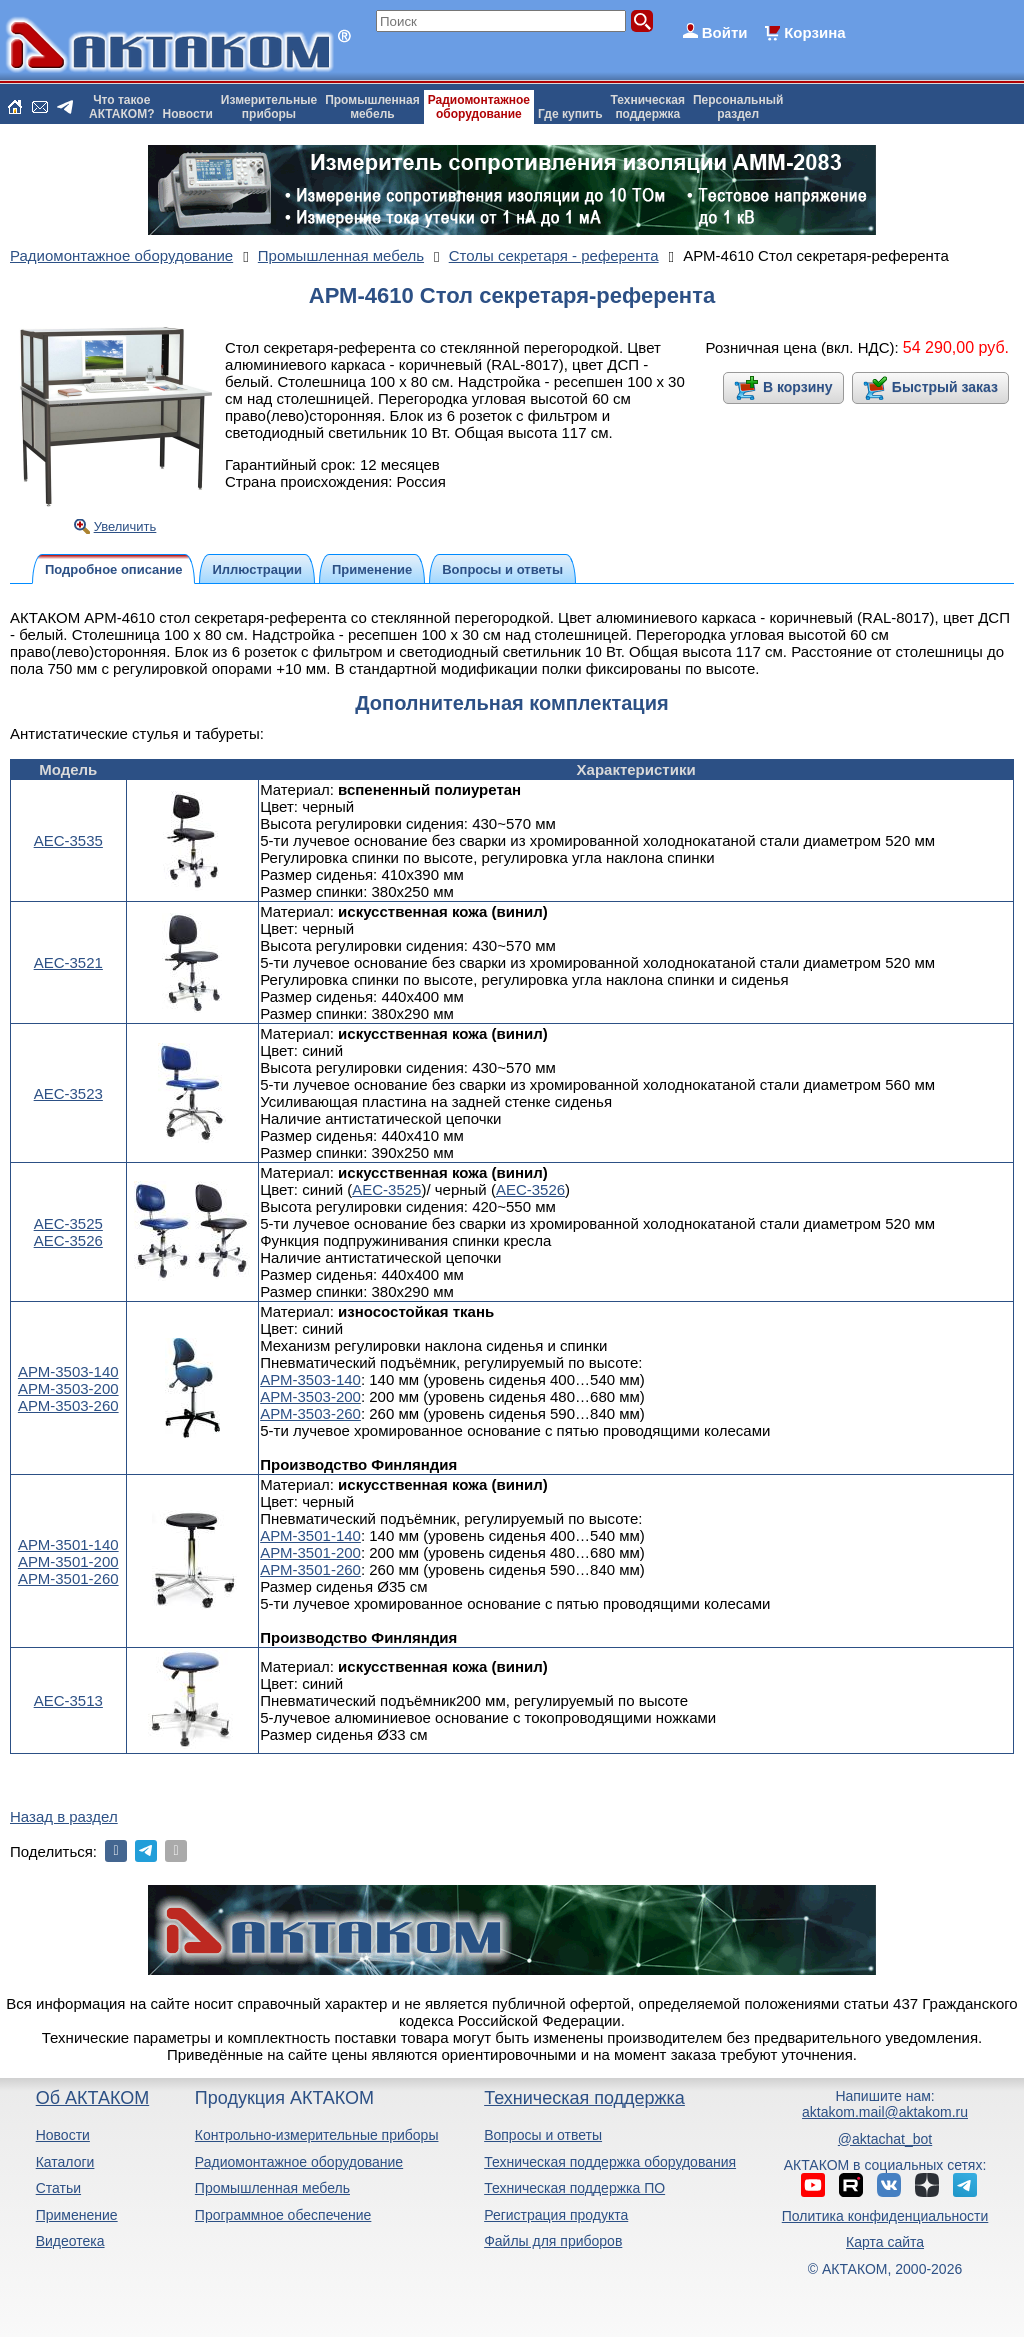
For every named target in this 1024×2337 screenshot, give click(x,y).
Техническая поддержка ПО (574, 2188)
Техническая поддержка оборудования (610, 2162)
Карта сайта (885, 2242)
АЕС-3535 (68, 840)
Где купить (570, 114)
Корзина (814, 32)
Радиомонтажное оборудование (299, 2162)
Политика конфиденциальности (885, 2216)
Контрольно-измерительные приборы (317, 2135)
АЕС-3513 (68, 1700)
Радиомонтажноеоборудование (479, 107)
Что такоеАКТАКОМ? (122, 107)
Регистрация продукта (556, 2215)
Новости (188, 114)
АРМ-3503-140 (68, 1371)
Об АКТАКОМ (92, 2098)
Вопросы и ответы (543, 2135)
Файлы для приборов (553, 2241)
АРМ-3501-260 (68, 1578)
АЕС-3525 (68, 1223)
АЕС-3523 (68, 1093)
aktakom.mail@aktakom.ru (885, 2112)
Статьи (58, 2188)
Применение (77, 2215)
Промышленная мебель (272, 2188)
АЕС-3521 (68, 962)
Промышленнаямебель (372, 107)
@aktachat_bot (885, 2139)
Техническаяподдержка (648, 107)
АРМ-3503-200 (68, 1388)
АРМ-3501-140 (68, 1544)
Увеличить (125, 526)
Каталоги (65, 2162)
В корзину (798, 387)
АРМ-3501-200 (68, 1561)
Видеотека (70, 2241)
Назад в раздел (64, 1816)
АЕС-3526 (68, 1240)
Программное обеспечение (283, 2215)
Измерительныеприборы (269, 107)
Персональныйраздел (738, 107)
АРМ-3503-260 (68, 1405)
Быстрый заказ (945, 387)
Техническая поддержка (584, 2098)
